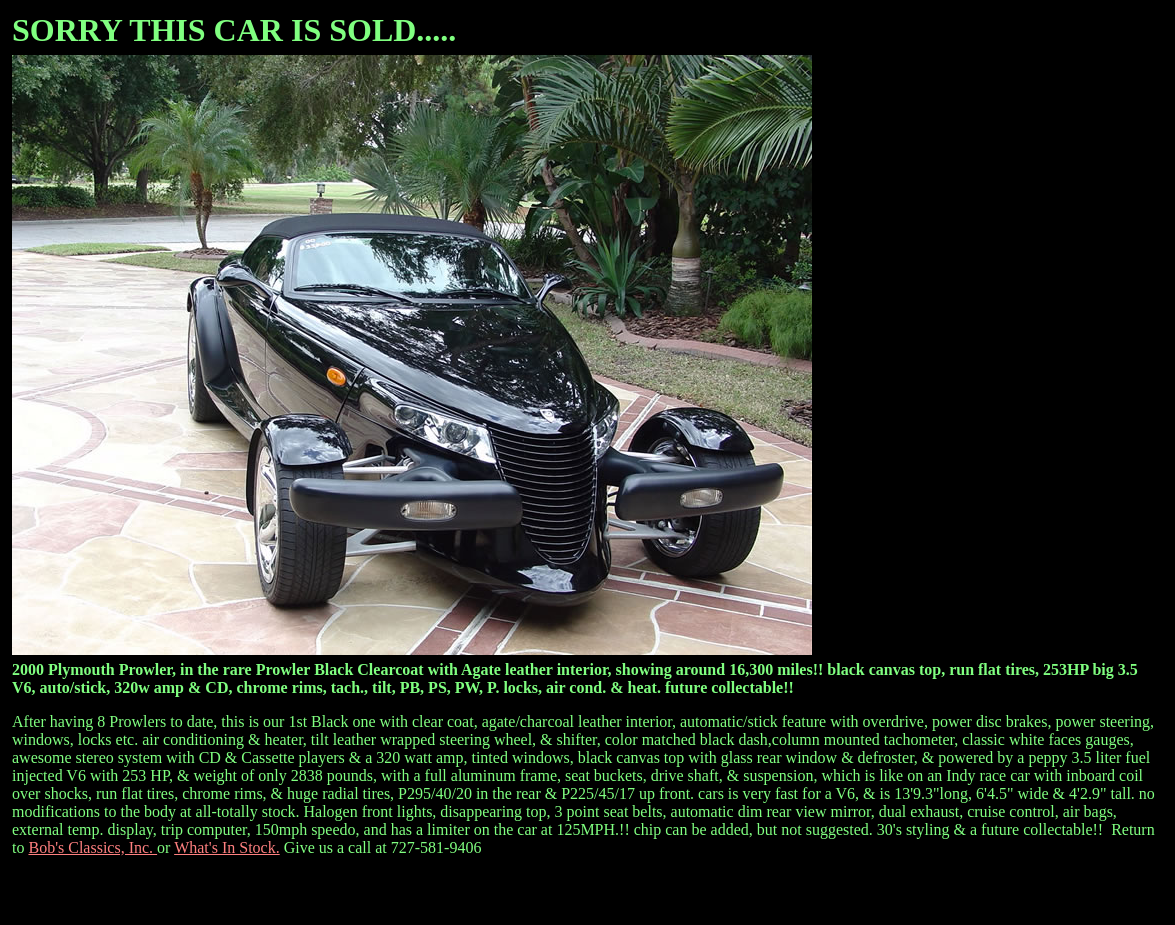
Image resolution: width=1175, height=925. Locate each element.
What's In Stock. (227, 847)
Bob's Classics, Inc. (92, 847)
